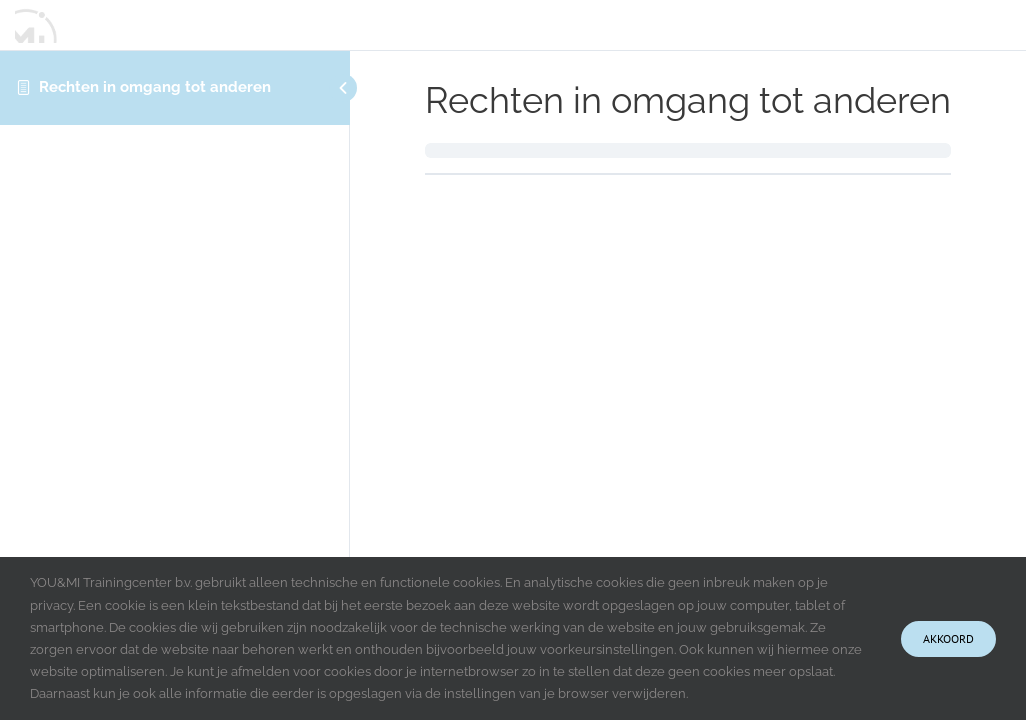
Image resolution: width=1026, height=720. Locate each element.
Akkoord (948, 638)
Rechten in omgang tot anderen (155, 87)
